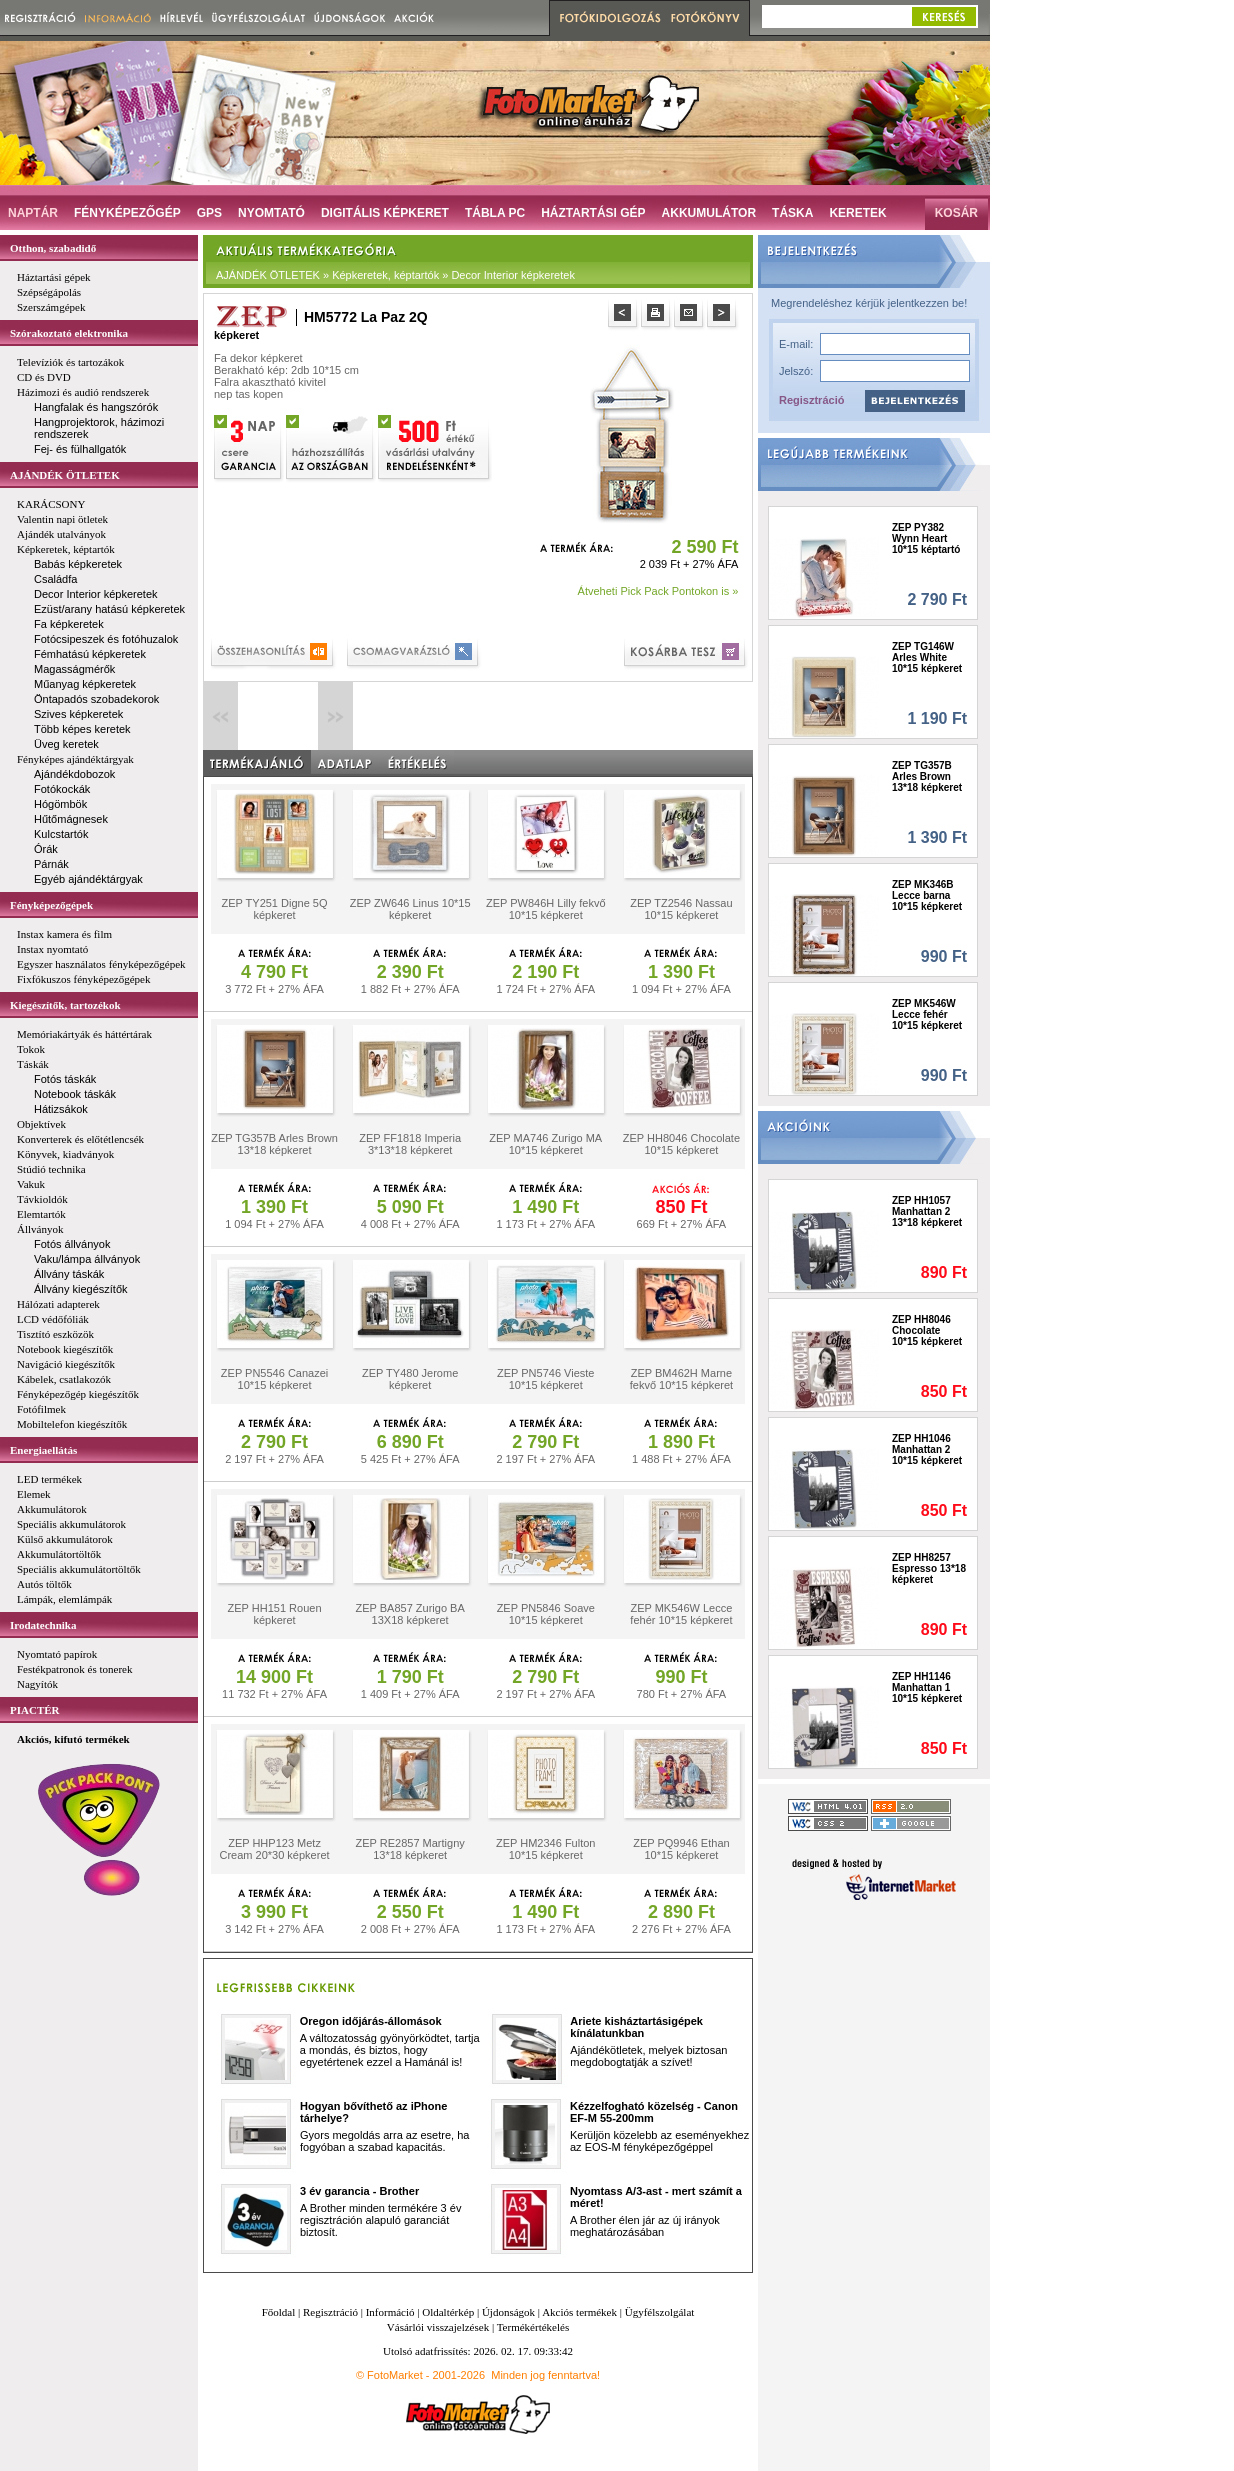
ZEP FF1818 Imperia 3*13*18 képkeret (410, 1144)
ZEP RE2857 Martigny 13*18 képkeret (410, 1849)
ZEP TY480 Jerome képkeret (410, 1379)
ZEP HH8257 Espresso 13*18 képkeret (929, 1568)
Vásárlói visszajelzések (438, 2327)
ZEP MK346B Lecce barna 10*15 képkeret (927, 895)
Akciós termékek (579, 2312)
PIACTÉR (35, 1710)
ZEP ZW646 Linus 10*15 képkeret (410, 909)
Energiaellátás (43, 1450)
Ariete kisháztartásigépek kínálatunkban (636, 2027)
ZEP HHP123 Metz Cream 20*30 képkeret (275, 1849)
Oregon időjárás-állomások (371, 2021)
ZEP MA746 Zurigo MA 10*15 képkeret (545, 1144)
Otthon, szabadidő (53, 248)
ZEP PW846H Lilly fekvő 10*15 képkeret (546, 909)
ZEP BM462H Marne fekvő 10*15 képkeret (681, 1379)
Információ (390, 2312)
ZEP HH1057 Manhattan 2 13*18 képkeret (927, 1211)
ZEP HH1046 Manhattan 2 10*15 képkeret (927, 1449)
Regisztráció (811, 400)
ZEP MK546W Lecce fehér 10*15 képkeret (681, 1614)
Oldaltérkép (448, 2312)
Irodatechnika (43, 1625)
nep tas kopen (248, 394)
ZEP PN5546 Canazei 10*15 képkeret (274, 1379)
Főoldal (279, 2312)
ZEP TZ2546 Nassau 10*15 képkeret (681, 909)
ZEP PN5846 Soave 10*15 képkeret (546, 1614)
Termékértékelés (533, 2327)
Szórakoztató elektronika (69, 333)
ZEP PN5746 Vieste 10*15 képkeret (545, 1379)
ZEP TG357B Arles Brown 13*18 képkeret (274, 1144)
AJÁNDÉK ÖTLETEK (65, 475)
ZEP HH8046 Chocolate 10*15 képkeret (681, 1144)
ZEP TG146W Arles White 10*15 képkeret (927, 657)
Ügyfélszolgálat (660, 2312)
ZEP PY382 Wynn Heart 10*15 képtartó (926, 538)
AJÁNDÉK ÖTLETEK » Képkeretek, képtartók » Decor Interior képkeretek (395, 275)
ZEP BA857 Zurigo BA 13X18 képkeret (410, 1614)
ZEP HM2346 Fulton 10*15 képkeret (545, 1849)
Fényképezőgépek (51, 905)
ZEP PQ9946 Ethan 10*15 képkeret (681, 1849)
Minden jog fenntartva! (545, 2375)
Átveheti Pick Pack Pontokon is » (658, 591)
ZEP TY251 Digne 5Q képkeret (275, 909)
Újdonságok (508, 2312)
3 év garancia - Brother (359, 2191)
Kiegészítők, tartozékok (65, 1005)
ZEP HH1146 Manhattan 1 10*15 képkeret (927, 1687)
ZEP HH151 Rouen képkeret (275, 1614)
